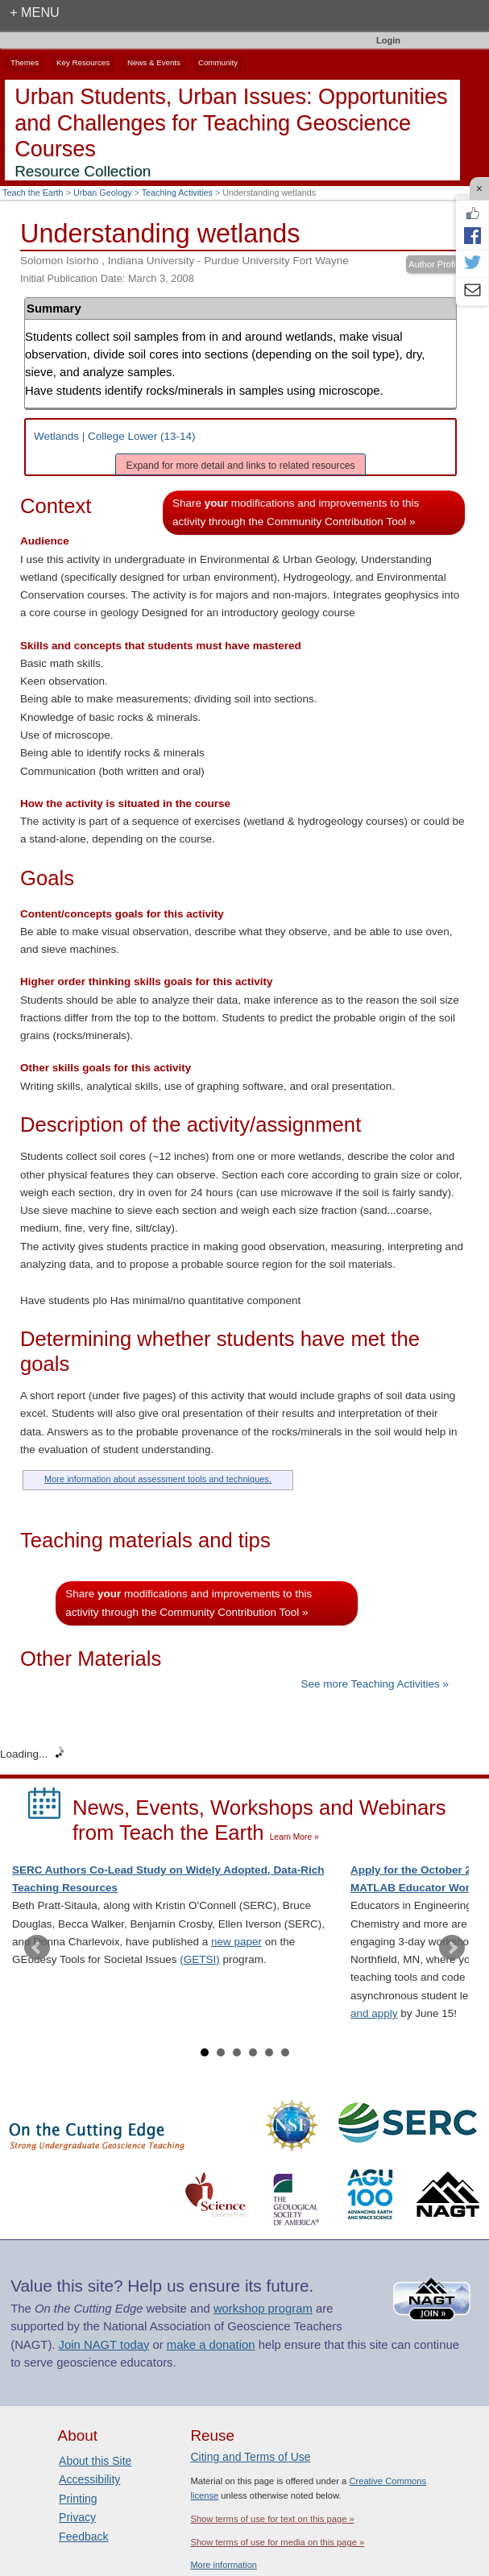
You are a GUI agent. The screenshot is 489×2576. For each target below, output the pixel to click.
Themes (24, 62)
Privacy (77, 2517)
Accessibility (89, 2479)
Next (452, 1948)
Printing (78, 2498)
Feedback (83, 2536)
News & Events (153, 62)
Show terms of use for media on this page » (277, 2542)
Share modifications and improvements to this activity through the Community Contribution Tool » (295, 512)
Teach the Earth (33, 192)
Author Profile (435, 264)
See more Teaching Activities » (374, 1684)
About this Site (95, 2460)
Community (218, 62)
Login (388, 40)
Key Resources (83, 62)
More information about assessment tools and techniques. (157, 1479)
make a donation (211, 2344)
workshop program (263, 2308)
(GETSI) (200, 1959)
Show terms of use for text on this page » (272, 2519)
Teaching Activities (177, 192)
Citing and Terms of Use (250, 2456)
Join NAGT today (104, 2344)
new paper (236, 1942)
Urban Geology (102, 192)
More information (223, 2565)
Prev (37, 1948)
